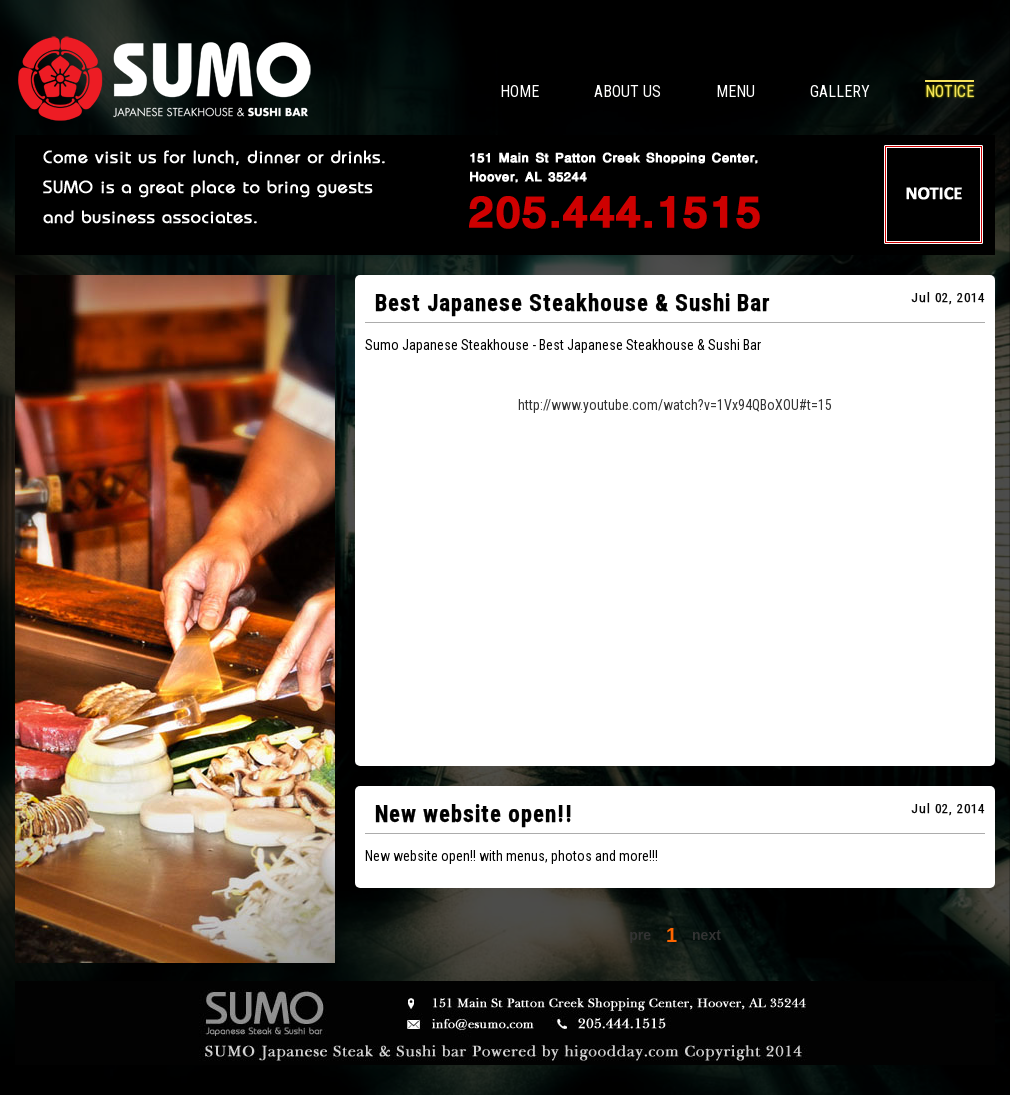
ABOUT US (627, 91)
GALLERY (840, 91)
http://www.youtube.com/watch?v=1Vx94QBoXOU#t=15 (675, 405)
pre (640, 935)
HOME (519, 91)
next (706, 935)
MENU (735, 91)
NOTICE (949, 91)
